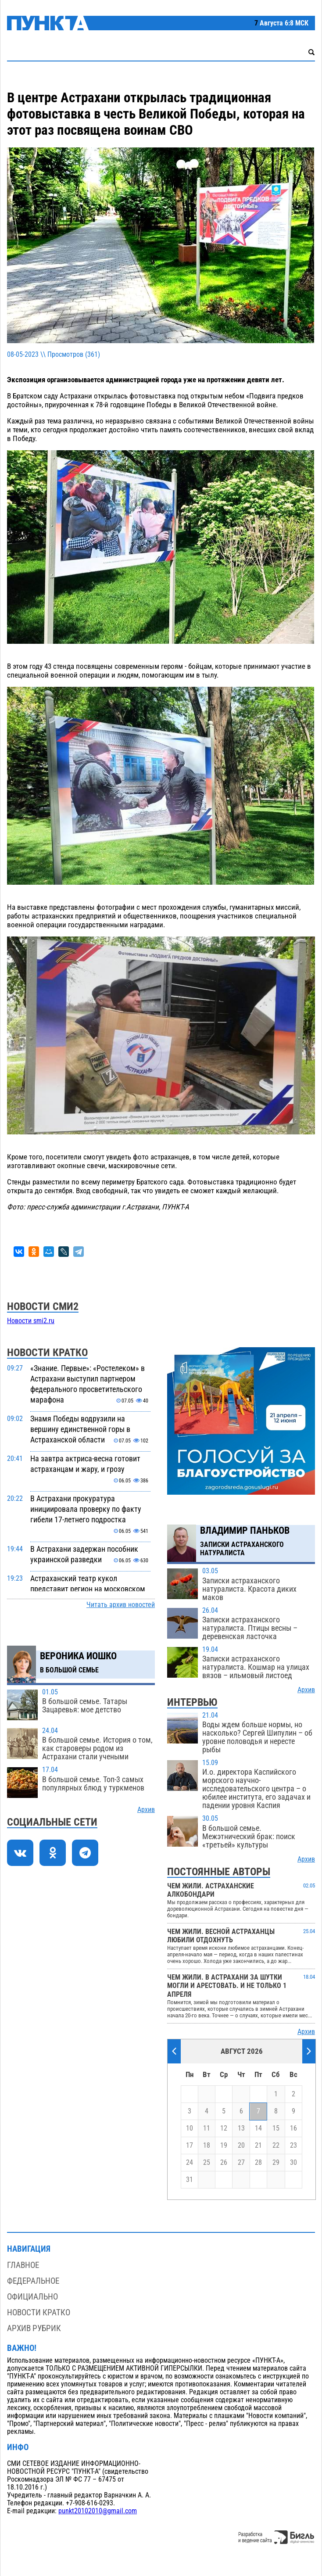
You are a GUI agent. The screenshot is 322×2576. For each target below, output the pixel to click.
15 (275, 2128)
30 (293, 2163)
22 (275, 2145)
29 (275, 2163)
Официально (32, 2297)
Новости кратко (38, 2312)
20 (241, 2145)
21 (258, 2145)
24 (189, 2163)
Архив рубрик (34, 2328)
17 (189, 2145)
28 (258, 2163)
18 (206, 2145)
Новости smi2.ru (30, 1321)
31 (189, 2180)
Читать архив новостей (120, 1605)
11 (206, 2128)
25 (206, 2163)
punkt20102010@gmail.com (97, 2511)
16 (293, 2128)
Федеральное (33, 2281)
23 (293, 2145)
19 (223, 2145)
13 (241, 2128)
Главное (23, 2265)
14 (258, 2128)
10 (189, 2128)
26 (223, 2163)
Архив (146, 1810)
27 (241, 2163)
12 (223, 2128)
